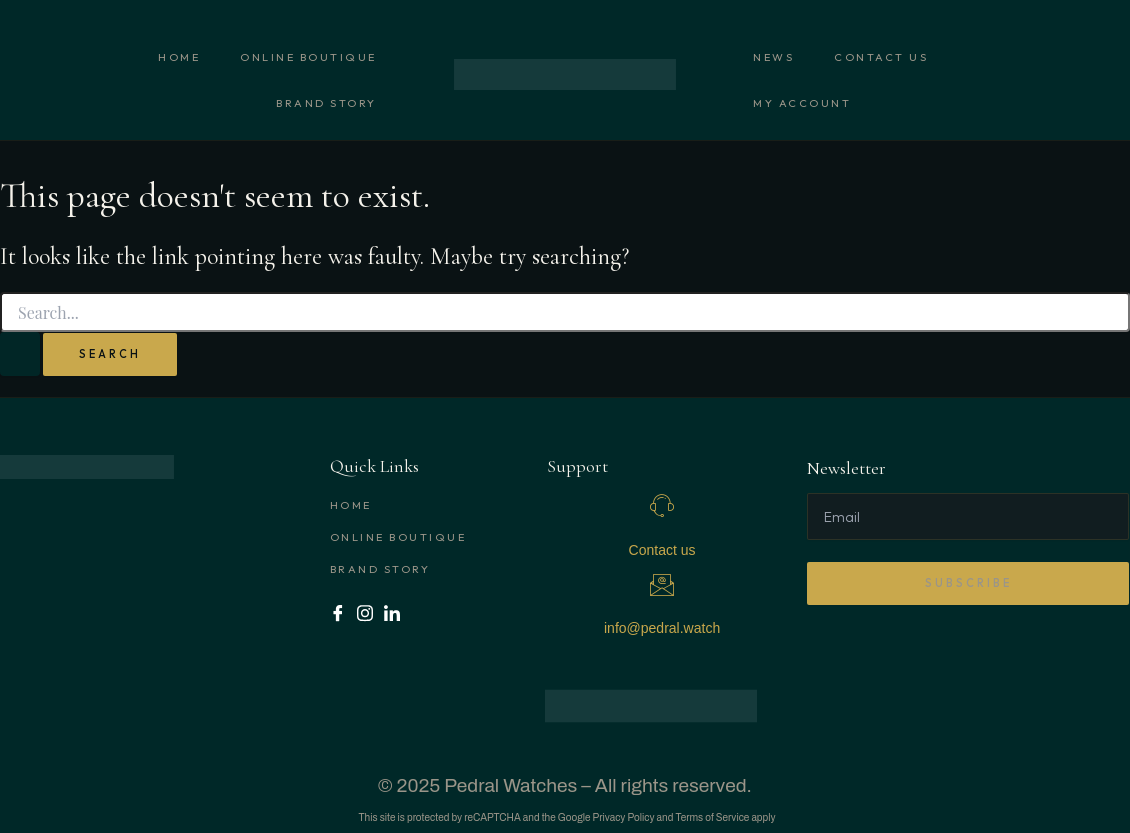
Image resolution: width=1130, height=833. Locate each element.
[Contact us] (662, 506)
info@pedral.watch (662, 628)
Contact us (881, 57)
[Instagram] (365, 612)
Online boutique (308, 57)
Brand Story (326, 103)
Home (179, 57)
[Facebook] (338, 612)
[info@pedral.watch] (662, 585)
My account (802, 103)
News (773, 57)
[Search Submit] (20, 354)
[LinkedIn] (392, 612)
